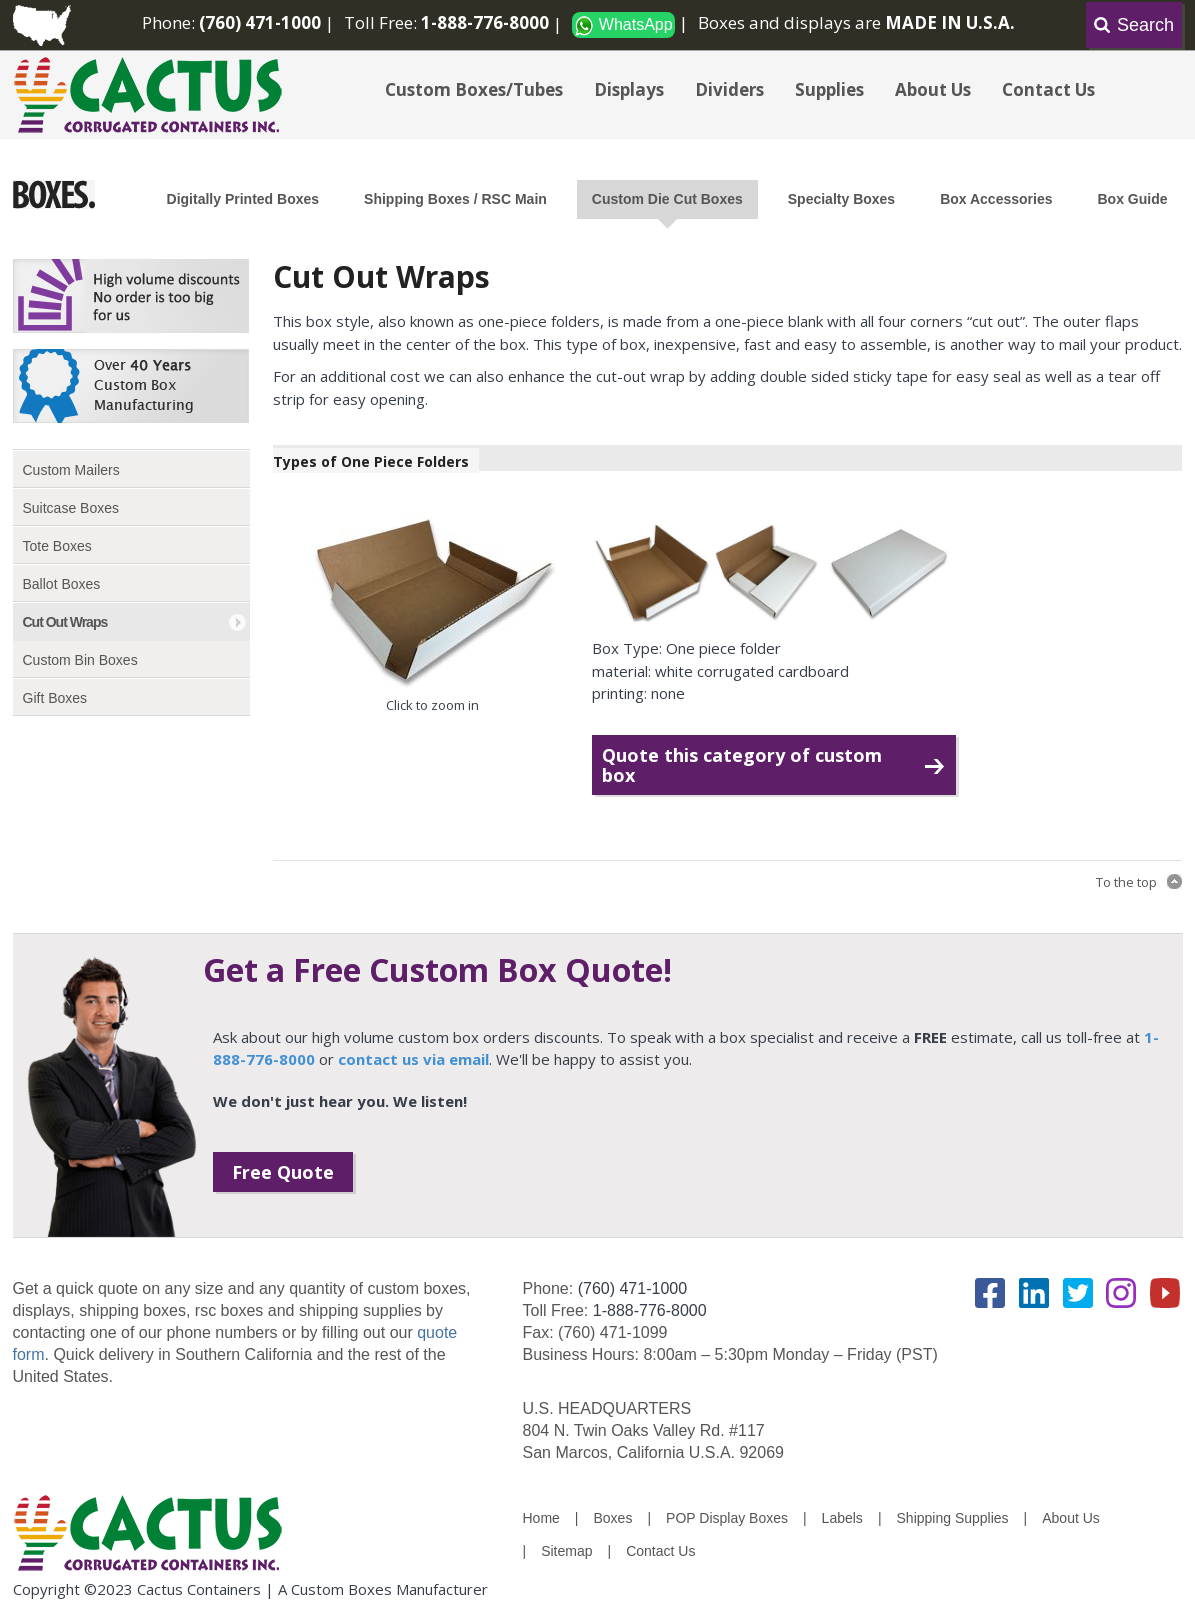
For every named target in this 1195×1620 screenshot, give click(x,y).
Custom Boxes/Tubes (474, 89)
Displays (629, 89)
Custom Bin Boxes (80, 660)
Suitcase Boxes (71, 508)
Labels (842, 1518)
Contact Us (1048, 89)
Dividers (729, 89)
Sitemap (566, 1551)
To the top (1126, 882)
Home (541, 1518)
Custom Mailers (71, 470)
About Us (933, 89)
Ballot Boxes (62, 584)
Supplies (829, 89)
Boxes (613, 1518)
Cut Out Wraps (65, 622)
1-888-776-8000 (650, 1310)
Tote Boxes (57, 546)
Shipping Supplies (953, 1518)
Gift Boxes (55, 698)
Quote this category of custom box (742, 765)
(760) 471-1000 (632, 1288)
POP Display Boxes (727, 1518)
